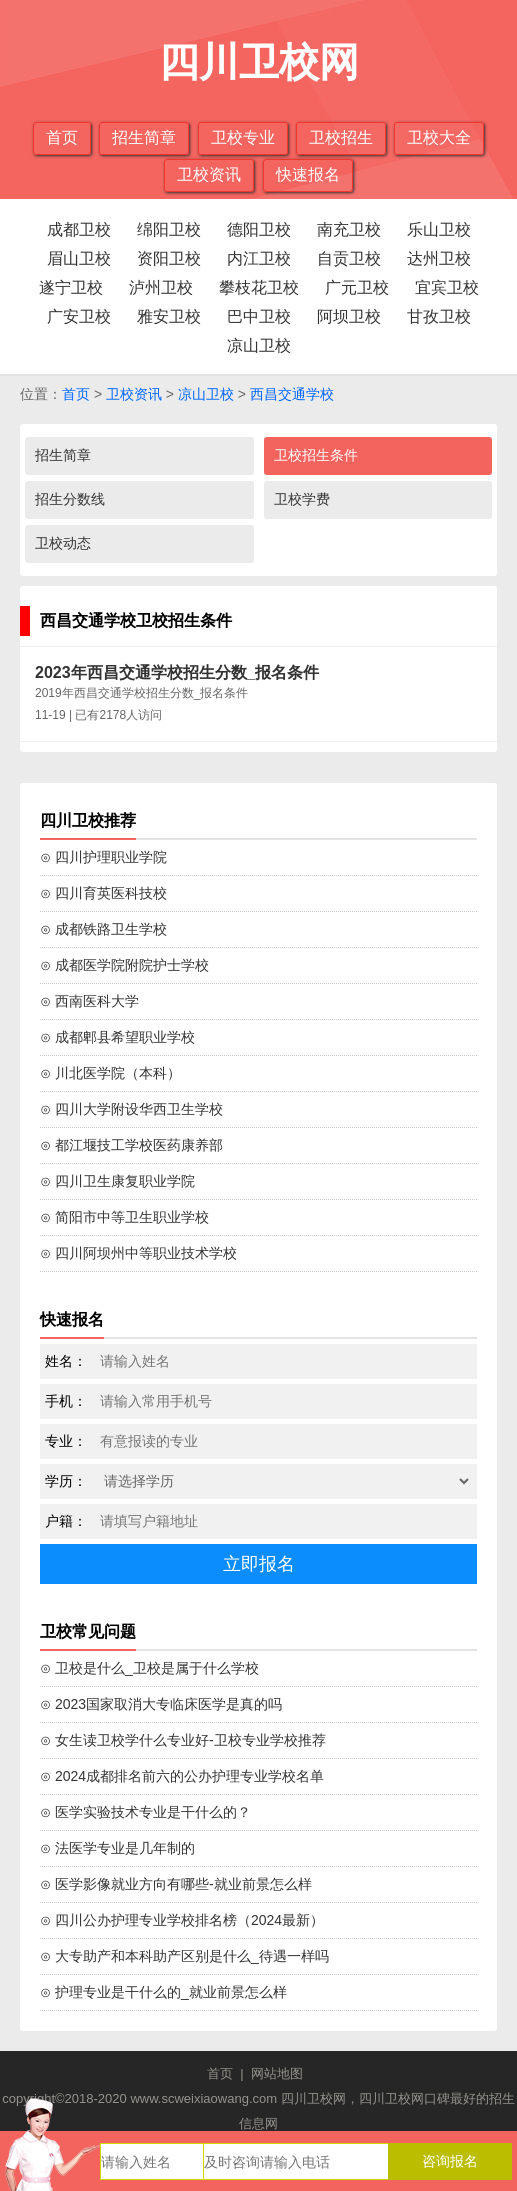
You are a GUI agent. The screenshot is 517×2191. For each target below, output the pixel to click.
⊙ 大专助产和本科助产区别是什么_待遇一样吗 (184, 1956)
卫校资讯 (209, 174)
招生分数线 (70, 499)
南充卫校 (349, 229)
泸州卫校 (161, 287)
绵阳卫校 (169, 229)
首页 (62, 137)
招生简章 (144, 137)
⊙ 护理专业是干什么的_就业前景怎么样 (163, 1992)
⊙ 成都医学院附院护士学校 (124, 965)
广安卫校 (79, 316)
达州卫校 (439, 258)
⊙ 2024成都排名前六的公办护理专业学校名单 (182, 1776)
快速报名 (308, 174)
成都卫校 (79, 229)
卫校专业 (243, 137)
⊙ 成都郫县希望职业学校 (117, 1037)
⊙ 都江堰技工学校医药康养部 (131, 1145)
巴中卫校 (259, 316)
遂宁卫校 (71, 287)
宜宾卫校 (447, 287)
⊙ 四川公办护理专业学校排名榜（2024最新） (182, 1920)
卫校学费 (302, 499)
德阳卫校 (259, 229)
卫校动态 (63, 543)
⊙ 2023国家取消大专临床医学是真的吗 (161, 1704)
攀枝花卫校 (259, 287)
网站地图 (277, 2073)
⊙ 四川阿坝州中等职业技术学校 (138, 1253)
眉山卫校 (79, 258)
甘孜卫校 (439, 316)
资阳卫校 (169, 258)
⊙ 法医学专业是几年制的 (117, 1848)
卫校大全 (439, 137)
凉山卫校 (259, 345)
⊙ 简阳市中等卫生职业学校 (124, 1217)
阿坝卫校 (349, 316)
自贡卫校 (349, 258)
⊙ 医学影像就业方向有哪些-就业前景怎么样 (176, 1884)
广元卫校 (357, 287)
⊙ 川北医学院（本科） (110, 1073)
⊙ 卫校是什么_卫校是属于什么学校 (149, 1668)
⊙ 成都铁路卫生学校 (103, 929)
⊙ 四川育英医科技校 (103, 893)
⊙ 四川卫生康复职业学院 (117, 1181)
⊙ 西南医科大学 (89, 1001)
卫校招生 (341, 137)
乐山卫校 (439, 229)
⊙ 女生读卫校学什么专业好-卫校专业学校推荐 (183, 1740)
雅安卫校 (169, 316)
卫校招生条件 (316, 455)
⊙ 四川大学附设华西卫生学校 (131, 1109)
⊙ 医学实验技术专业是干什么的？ (145, 1812)
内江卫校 (259, 258)
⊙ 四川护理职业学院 (103, 857)
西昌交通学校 (292, 394)
